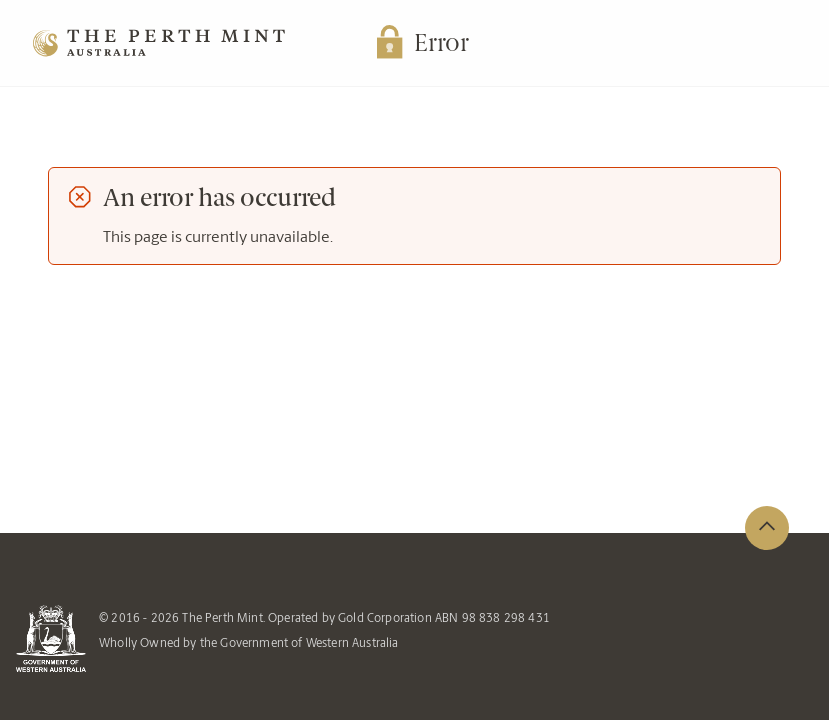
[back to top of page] (767, 528)
